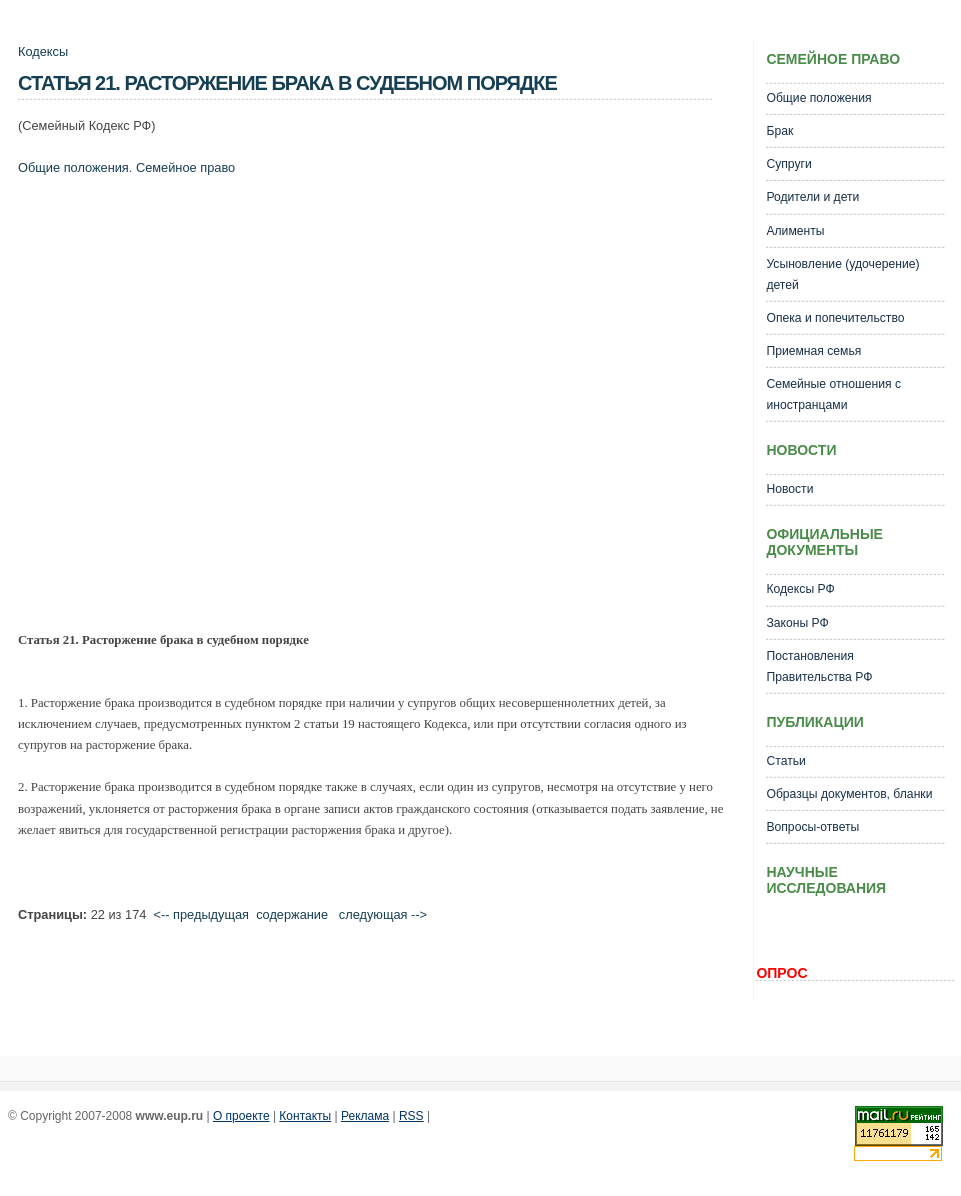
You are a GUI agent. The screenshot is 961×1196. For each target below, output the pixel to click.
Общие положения (73, 167)
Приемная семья (813, 351)
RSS (411, 1116)
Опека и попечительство (835, 318)
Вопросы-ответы (812, 827)
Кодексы (43, 51)
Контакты (305, 1116)
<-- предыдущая (201, 914)
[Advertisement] (195, 408)
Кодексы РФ (800, 589)
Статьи (785, 761)
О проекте (241, 1116)
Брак (779, 131)
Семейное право (185, 167)
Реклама (365, 1116)
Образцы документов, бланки (849, 794)
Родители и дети (812, 197)
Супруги (788, 164)
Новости (789, 489)
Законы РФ (797, 623)
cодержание (292, 914)
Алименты (795, 231)
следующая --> (383, 914)
